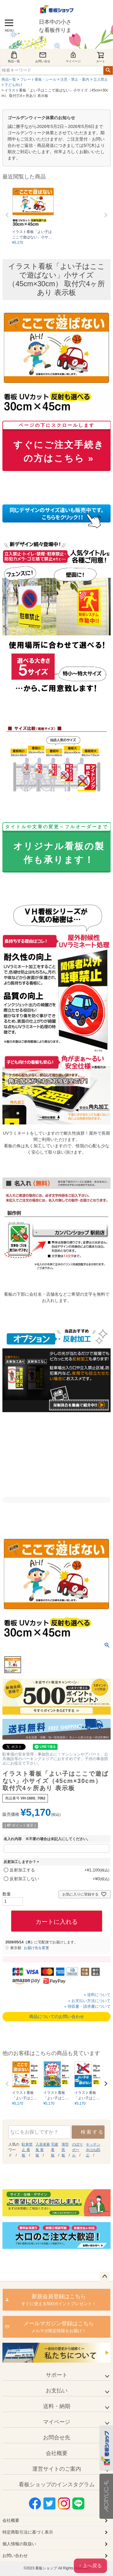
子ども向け (14, 85)
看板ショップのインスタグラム (57, 2484)
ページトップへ (104, 2276)
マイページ (73, 57)
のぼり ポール (77, 2149)
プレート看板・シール (38, 79)
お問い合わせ (15, 2555)
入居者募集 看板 (43, 2149)
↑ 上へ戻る (90, 2565)
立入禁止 (100, 79)
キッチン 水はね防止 (93, 2149)
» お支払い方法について (89, 2000)
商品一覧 (14, 57)
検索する (92, 2131)
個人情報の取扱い (19, 2543)
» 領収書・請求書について (87, 2006)
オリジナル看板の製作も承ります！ (56, 845)
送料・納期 (56, 2406)
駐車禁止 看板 (27, 2149)
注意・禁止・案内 (74, 79)
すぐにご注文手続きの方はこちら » (56, 443)
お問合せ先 (56, 2438)
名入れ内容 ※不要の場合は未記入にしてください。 (47, 1839)
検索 (108, 70)
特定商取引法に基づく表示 (27, 2532)
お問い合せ (42, 57)
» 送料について (97, 1994)
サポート (56, 2375)
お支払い (56, 2391)
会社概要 (56, 2453)
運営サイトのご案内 (56, 2469)
